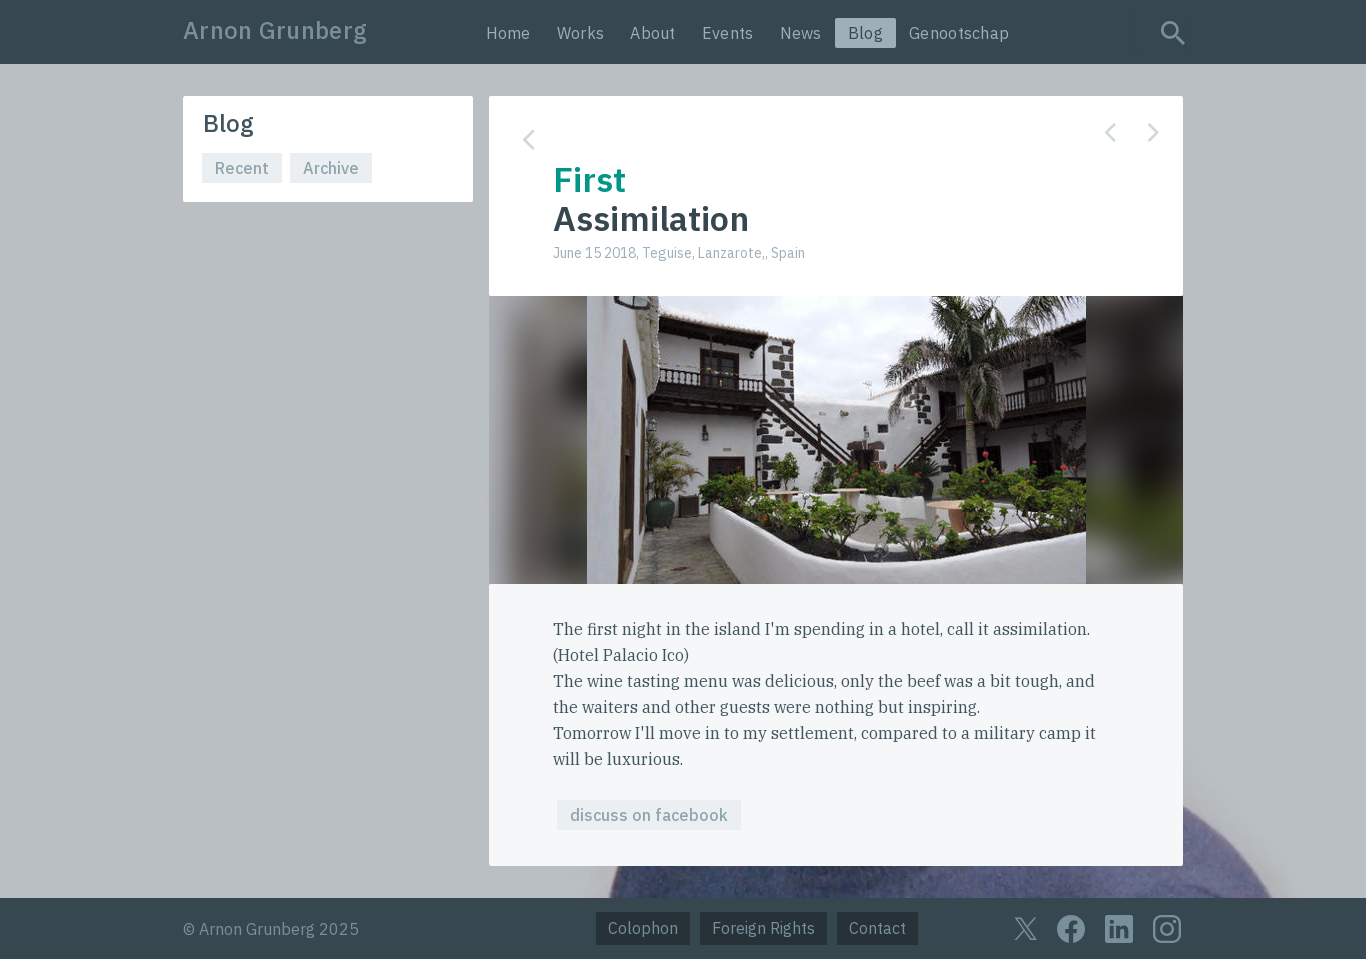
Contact (877, 928)
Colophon (643, 928)
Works (581, 33)
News (801, 33)
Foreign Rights (763, 928)
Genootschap (959, 33)
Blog (865, 33)
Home (508, 33)
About (653, 33)
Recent (242, 168)
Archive (331, 168)
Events (728, 33)
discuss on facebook (649, 815)
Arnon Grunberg (275, 30)
